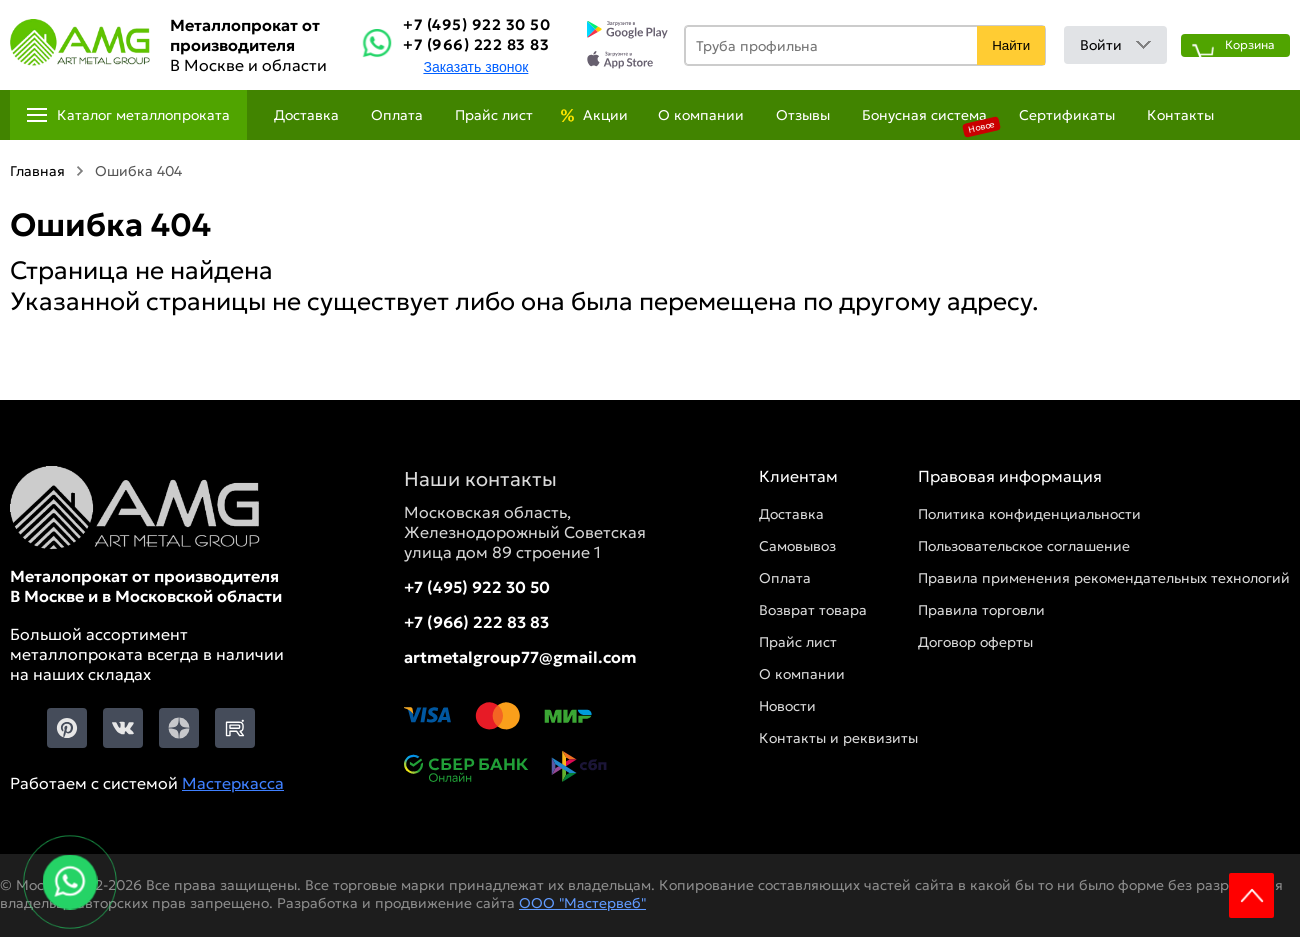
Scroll (1251, 895)
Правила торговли (981, 610)
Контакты (1180, 115)
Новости (787, 706)
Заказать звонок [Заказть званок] (475, 67)
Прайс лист (494, 115)
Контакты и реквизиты (838, 738)
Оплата (397, 115)
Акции (605, 115)
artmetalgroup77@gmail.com (520, 657)
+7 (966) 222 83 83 (476, 44)
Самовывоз (797, 546)
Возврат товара (813, 610)
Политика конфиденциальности (1029, 514)
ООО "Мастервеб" (582, 903)
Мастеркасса (233, 783)
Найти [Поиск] (1011, 45)
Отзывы (803, 115)
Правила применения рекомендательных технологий (1104, 578)
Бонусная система (924, 115)
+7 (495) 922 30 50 (476, 24)
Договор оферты (975, 642)
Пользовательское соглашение (1024, 546)
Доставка (306, 115)
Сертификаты (1067, 115)
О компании (701, 115)
